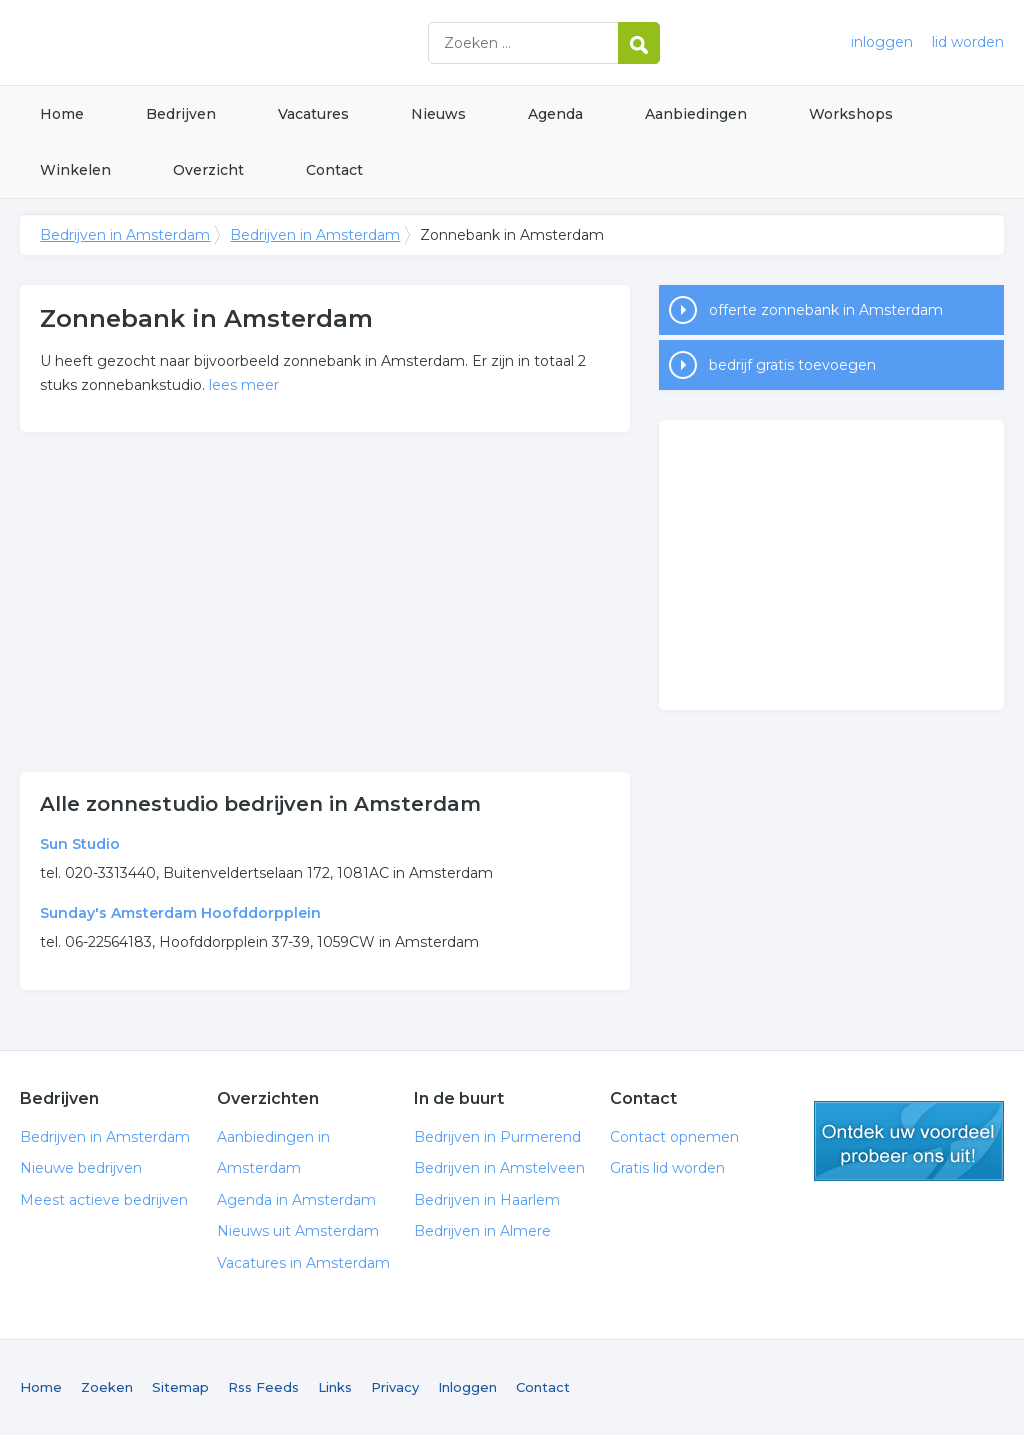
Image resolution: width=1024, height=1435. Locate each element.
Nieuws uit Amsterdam (298, 1231)
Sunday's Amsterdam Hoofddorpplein (180, 913)
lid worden (968, 42)
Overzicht (208, 170)
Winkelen (75, 170)
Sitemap (180, 1387)
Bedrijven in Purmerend (497, 1137)
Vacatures (313, 114)
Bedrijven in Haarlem (487, 1200)
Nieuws (438, 114)
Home (62, 114)
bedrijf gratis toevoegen (792, 365)
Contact (334, 170)
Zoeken (107, 1387)
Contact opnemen (674, 1137)
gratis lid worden (909, 1141)
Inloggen (467, 1387)
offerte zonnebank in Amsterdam (826, 310)
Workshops (851, 114)
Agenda (555, 114)
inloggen (882, 42)
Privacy (395, 1387)
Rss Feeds (263, 1387)
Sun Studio (80, 844)
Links (335, 1387)
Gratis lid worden (667, 1168)
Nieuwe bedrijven (81, 1168)
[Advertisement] (325, 602)
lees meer (244, 385)
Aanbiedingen (696, 114)
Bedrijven (181, 114)
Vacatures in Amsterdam (303, 1263)
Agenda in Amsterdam (296, 1200)
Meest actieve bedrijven (104, 1200)
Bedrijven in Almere (482, 1231)
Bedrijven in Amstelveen (499, 1168)
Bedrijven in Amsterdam (270, 42)
